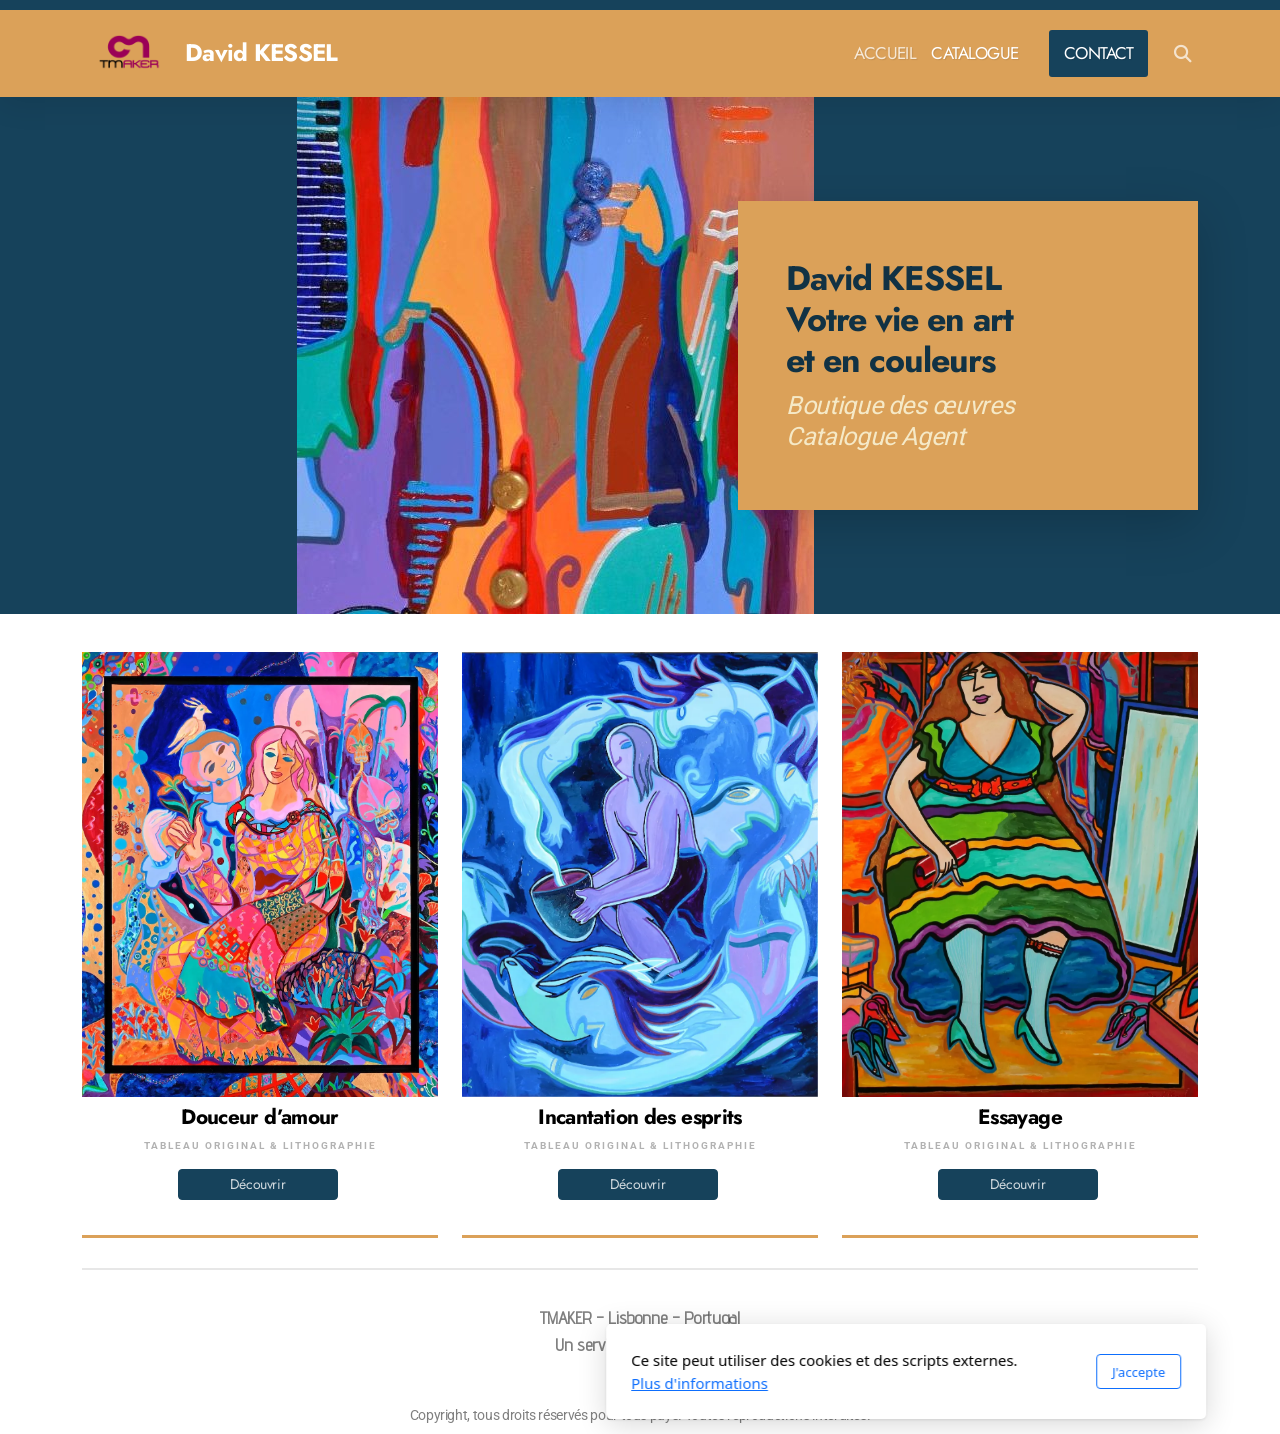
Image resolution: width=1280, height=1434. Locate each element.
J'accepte (872, 1372)
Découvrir (258, 1184)
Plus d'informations (433, 1383)
